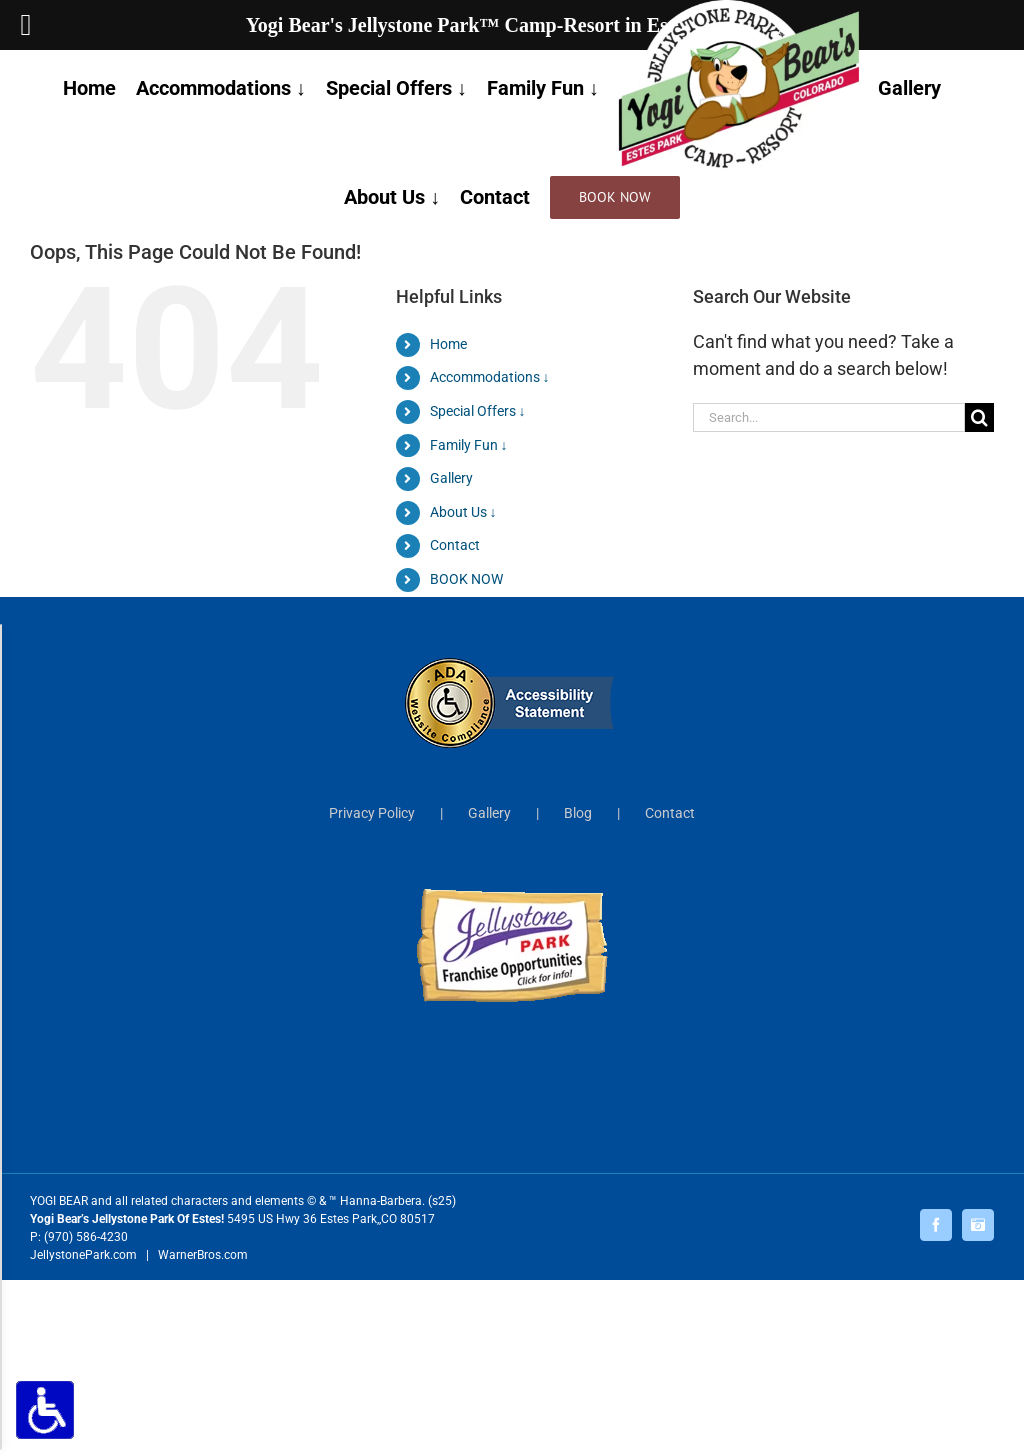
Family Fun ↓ (469, 445)
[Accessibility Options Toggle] (45, 1410)
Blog (578, 813)
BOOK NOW (466, 579)
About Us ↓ (463, 512)
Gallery (451, 478)
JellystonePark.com (83, 1255)
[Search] (979, 417)
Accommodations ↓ (490, 377)
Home (448, 344)
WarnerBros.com (203, 1255)
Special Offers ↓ (478, 411)
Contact (455, 545)
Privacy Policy (372, 813)
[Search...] (829, 417)
